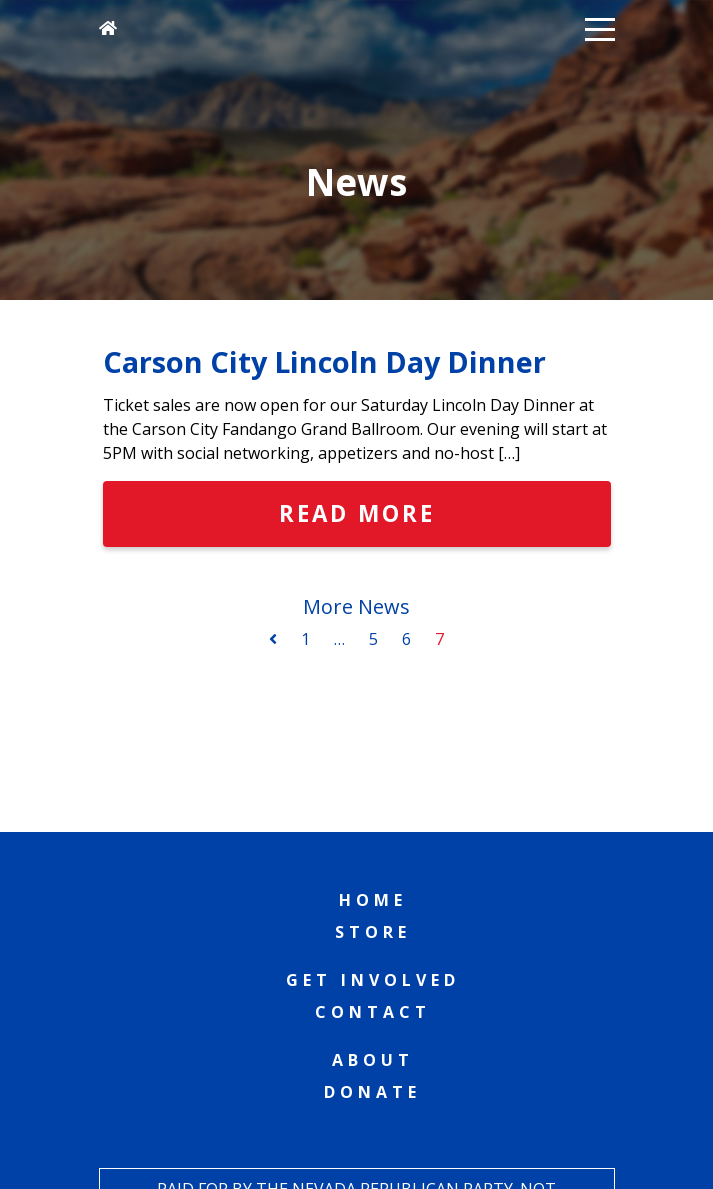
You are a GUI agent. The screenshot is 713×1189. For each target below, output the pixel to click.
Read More (357, 513)
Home (373, 900)
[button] (600, 28)
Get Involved (373, 980)
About (373, 1060)
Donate (372, 1092)
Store (373, 932)
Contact (373, 1012)
